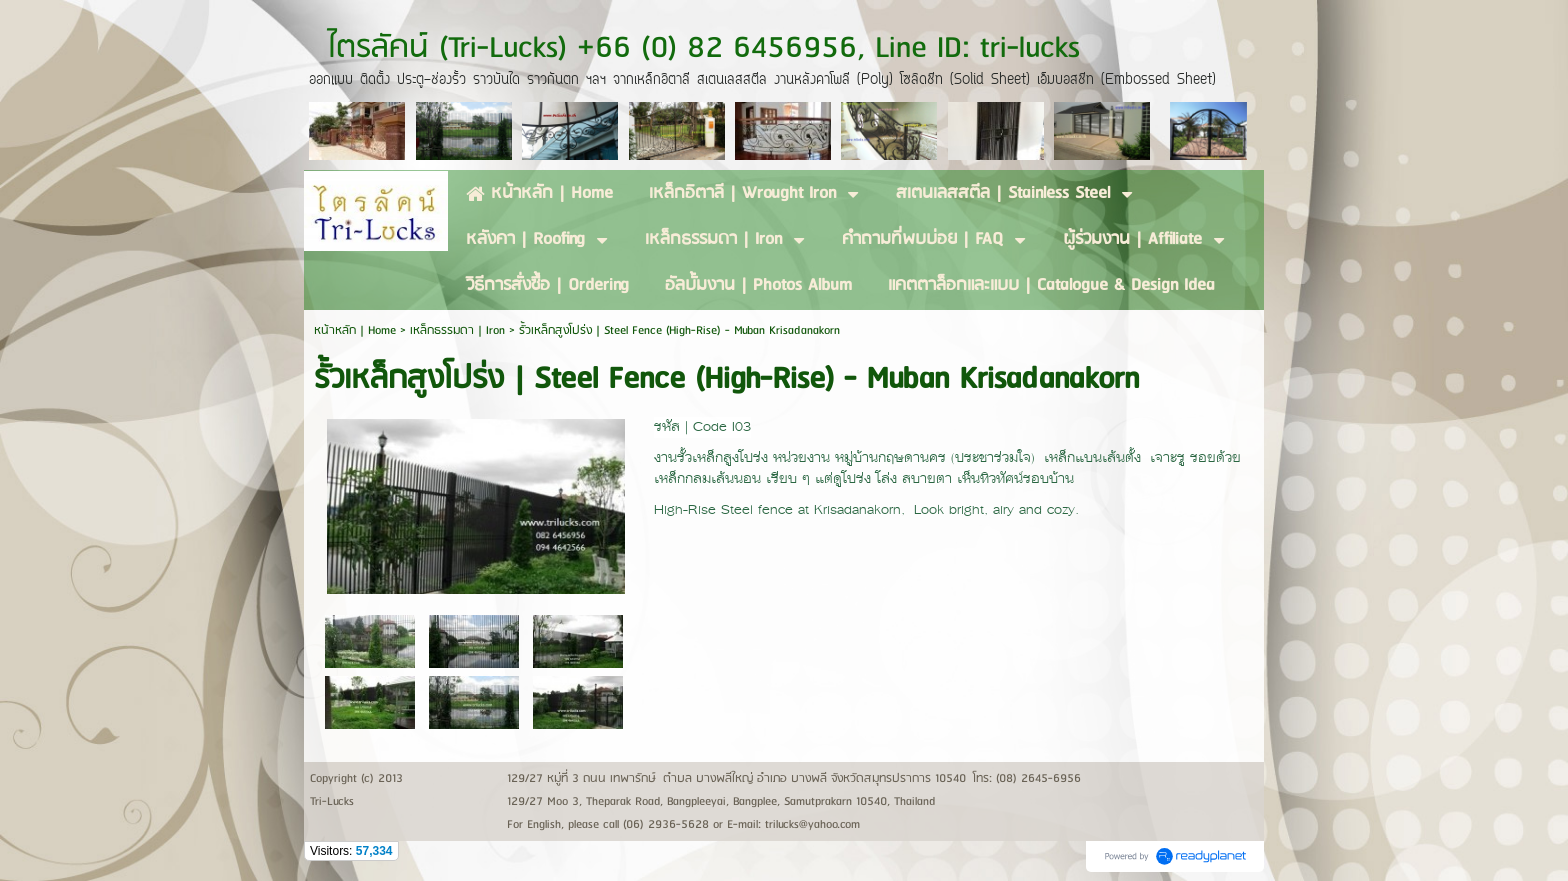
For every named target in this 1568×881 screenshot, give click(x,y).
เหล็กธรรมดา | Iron (457, 330)
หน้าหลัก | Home (357, 330)
